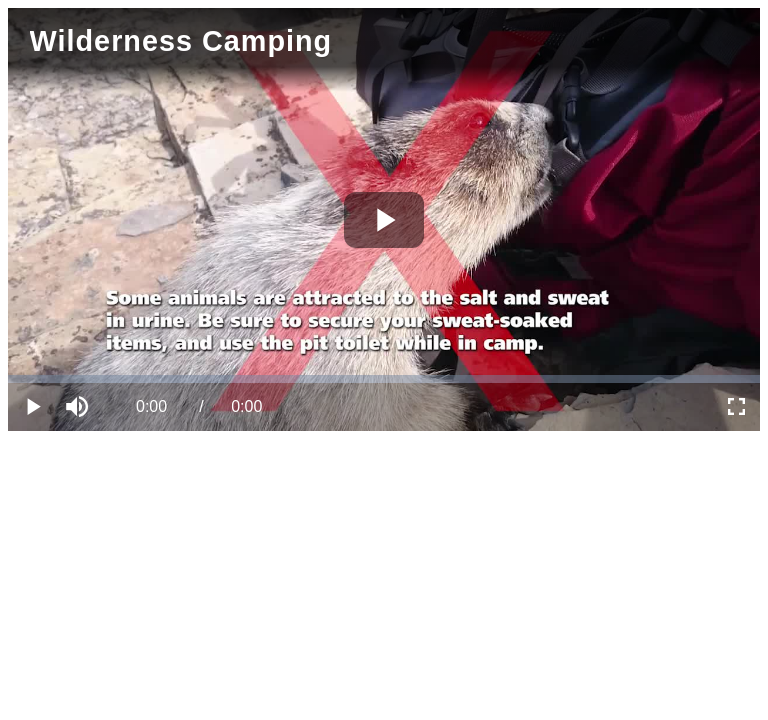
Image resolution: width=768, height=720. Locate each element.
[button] (80, 407)
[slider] (384, 379)
